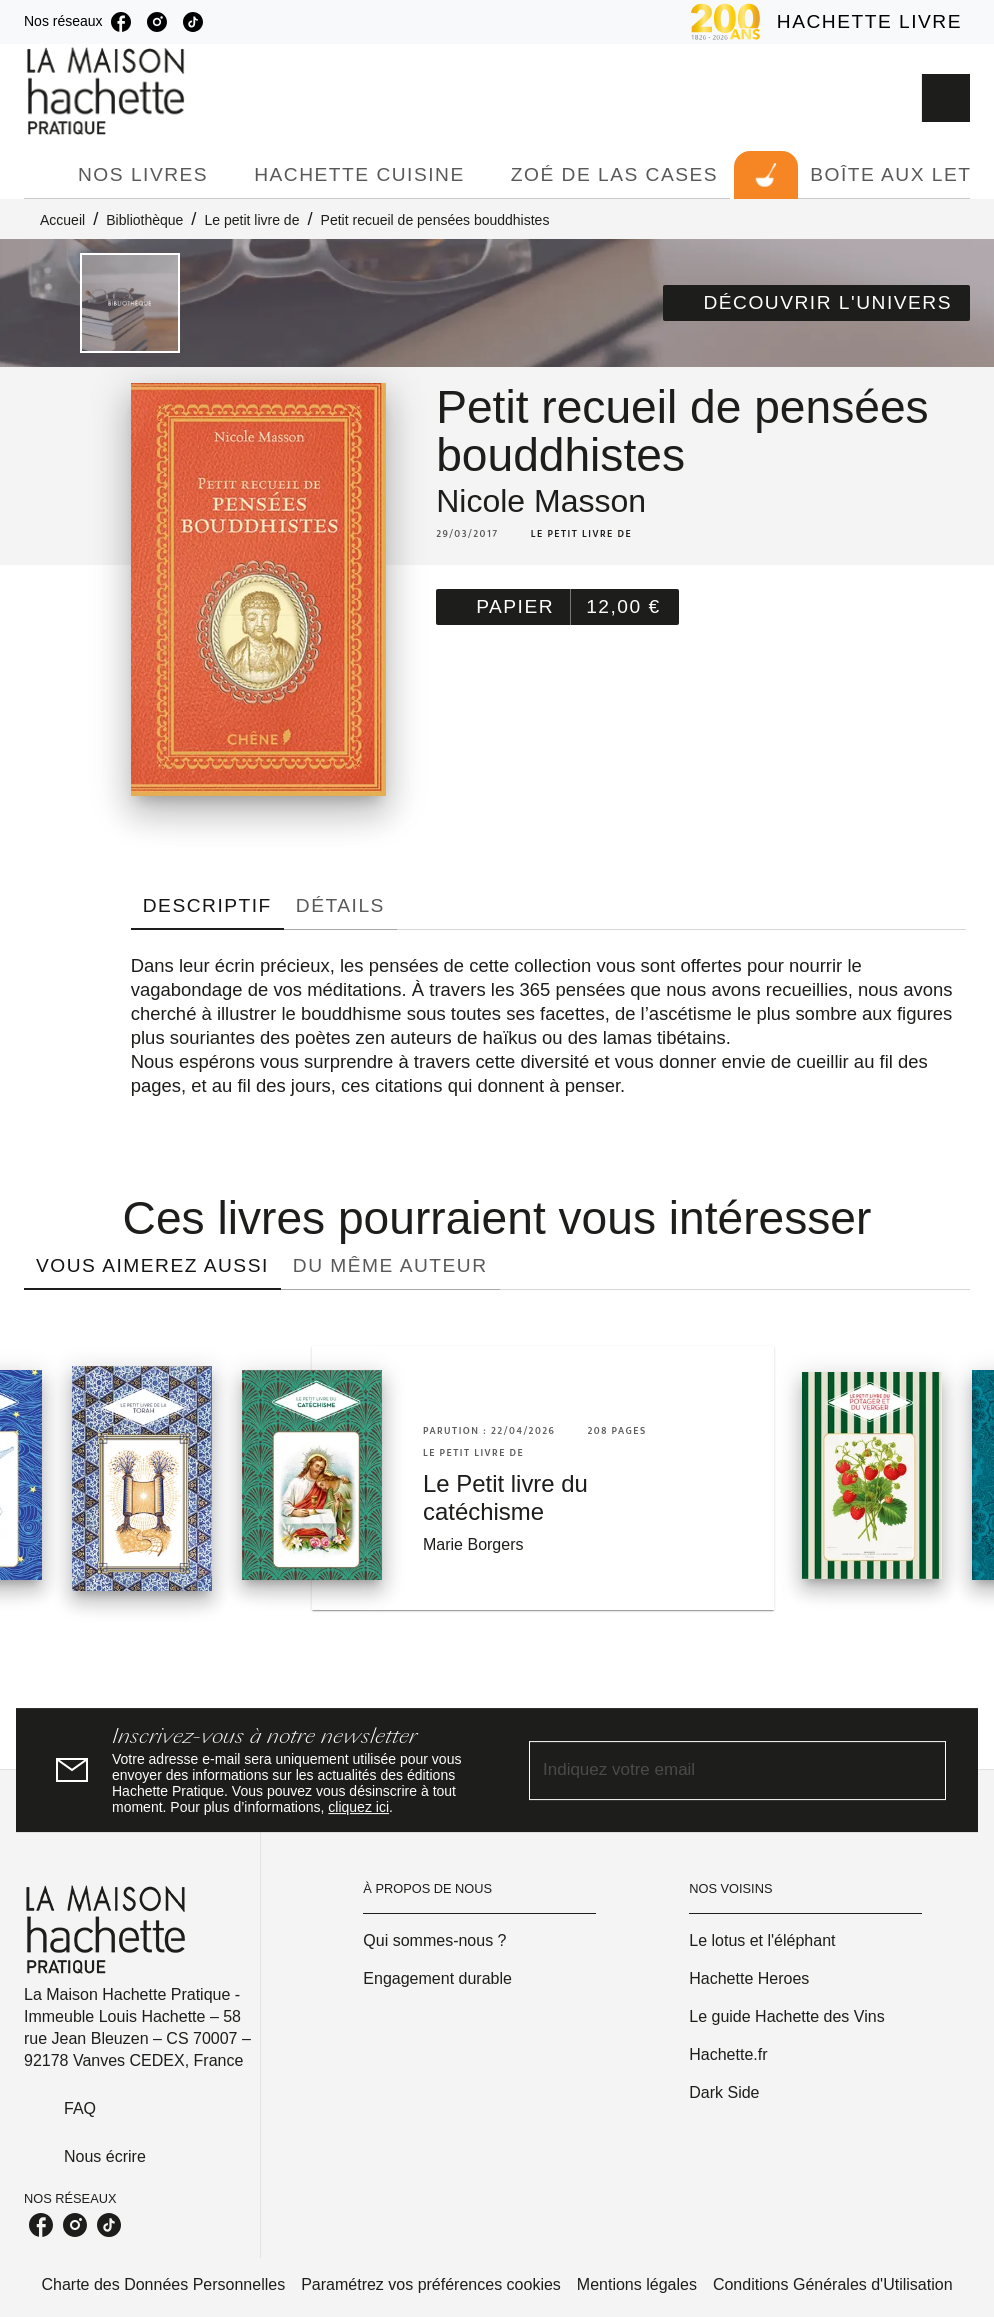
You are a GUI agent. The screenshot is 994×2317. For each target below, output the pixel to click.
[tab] (45, 175)
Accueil (62, 220)
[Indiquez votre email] (712, 1770)
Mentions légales (637, 2284)
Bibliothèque (144, 220)
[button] (816, 303)
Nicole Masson (541, 501)
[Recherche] (946, 98)
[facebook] (121, 22)
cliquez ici (358, 1807)
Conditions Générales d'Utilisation (833, 2284)
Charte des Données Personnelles (163, 2284)
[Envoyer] (922, 1770)
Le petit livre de (251, 220)
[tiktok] (193, 22)
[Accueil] (108, 91)
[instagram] (157, 22)
